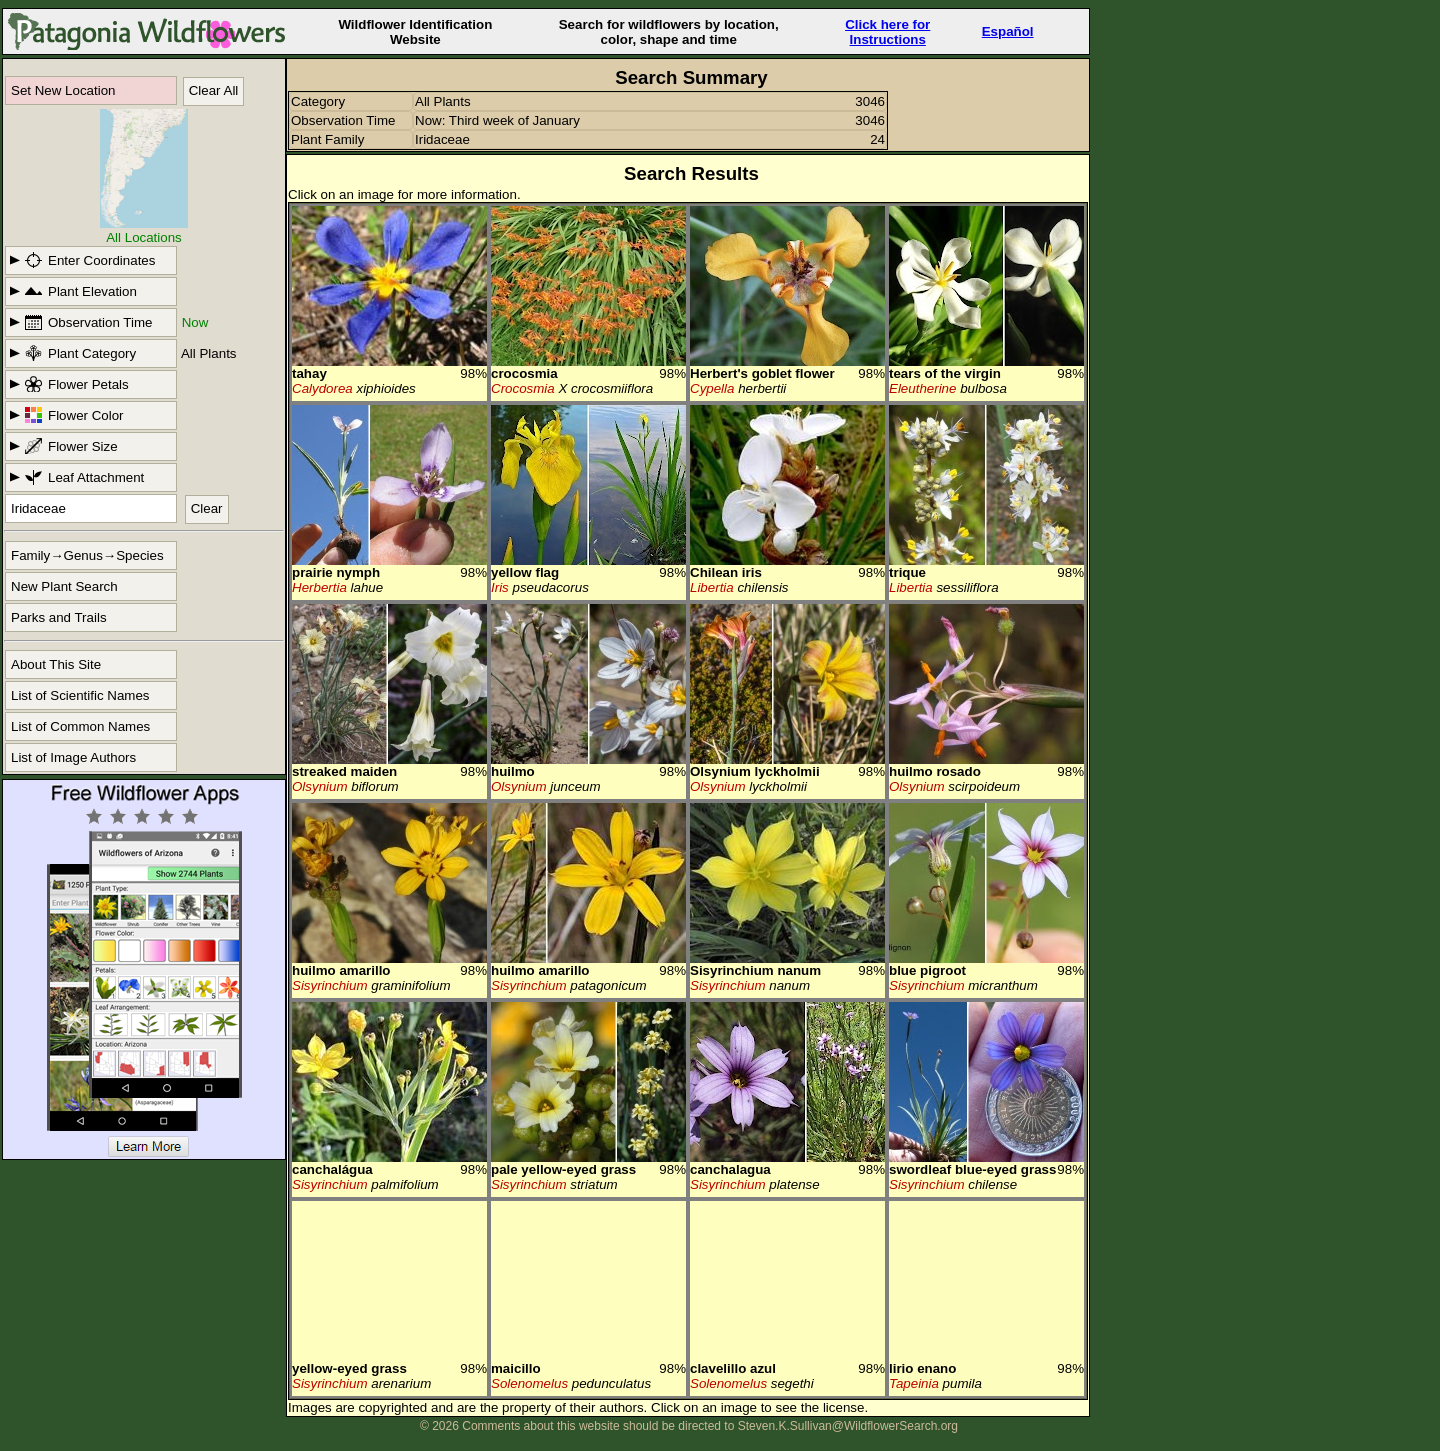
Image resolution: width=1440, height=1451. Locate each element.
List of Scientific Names (80, 695)
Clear (207, 508)
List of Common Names (80, 726)
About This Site (56, 664)
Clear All (214, 90)
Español (1008, 31)
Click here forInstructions (887, 32)
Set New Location (63, 90)
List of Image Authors (73, 757)
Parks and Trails (59, 617)
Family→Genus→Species (87, 555)
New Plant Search (64, 586)
